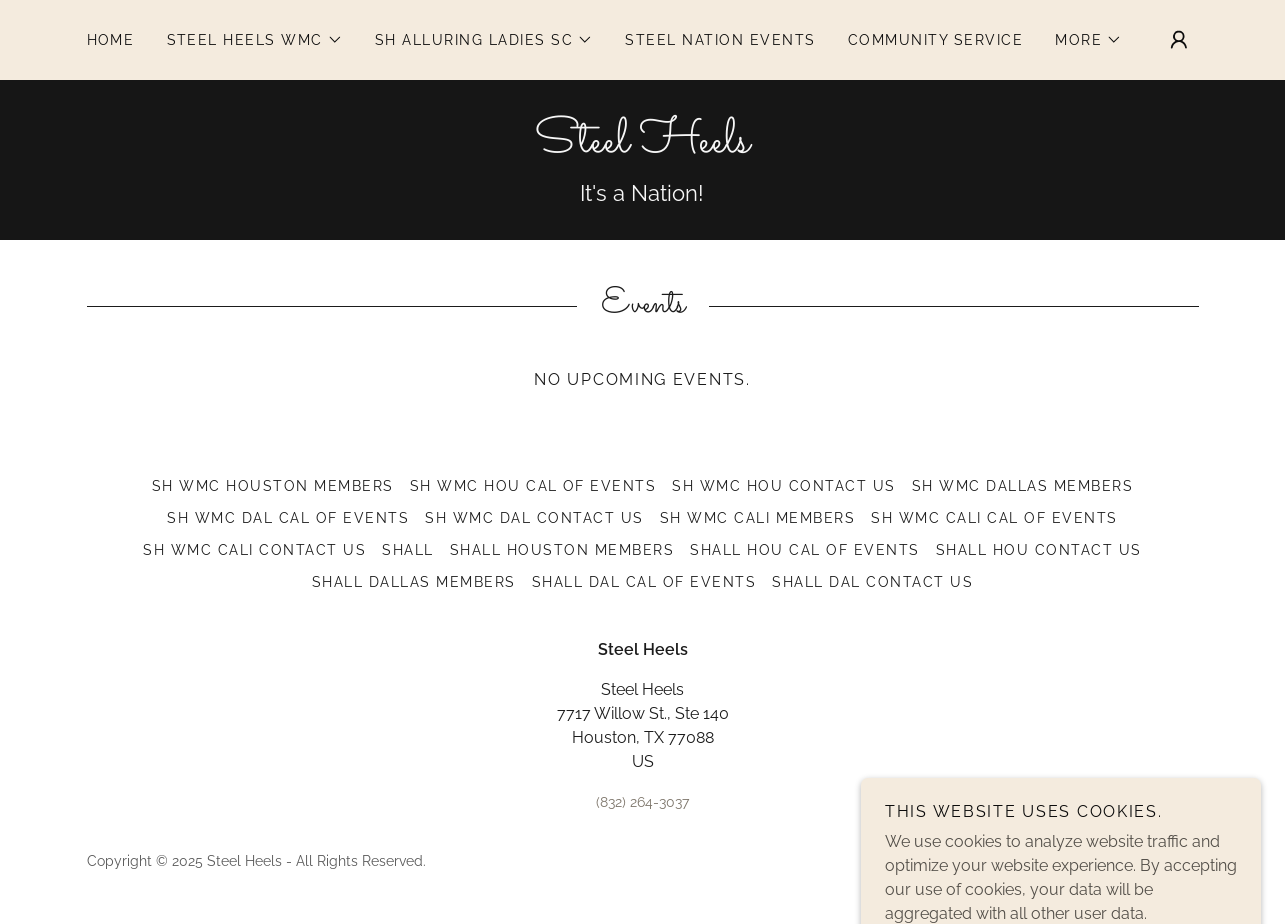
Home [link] (111, 40)
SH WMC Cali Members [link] (757, 518)
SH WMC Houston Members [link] (273, 486)
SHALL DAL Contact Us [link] (872, 582)
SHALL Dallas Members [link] (414, 582)
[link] (642, 146)
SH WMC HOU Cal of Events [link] (533, 486)
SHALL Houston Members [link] (562, 550)
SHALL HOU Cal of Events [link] (804, 550)
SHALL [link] (408, 550)
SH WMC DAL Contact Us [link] (534, 518)
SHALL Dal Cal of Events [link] (644, 582)
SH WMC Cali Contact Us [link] (254, 550)
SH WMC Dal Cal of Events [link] (288, 518)
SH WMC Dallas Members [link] (1022, 486)
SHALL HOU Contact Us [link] (1039, 550)
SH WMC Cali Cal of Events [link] (994, 518)
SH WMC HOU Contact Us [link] (783, 486)
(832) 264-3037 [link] (642, 802)
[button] (255, 40)
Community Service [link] (935, 40)
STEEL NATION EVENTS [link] (720, 40)
